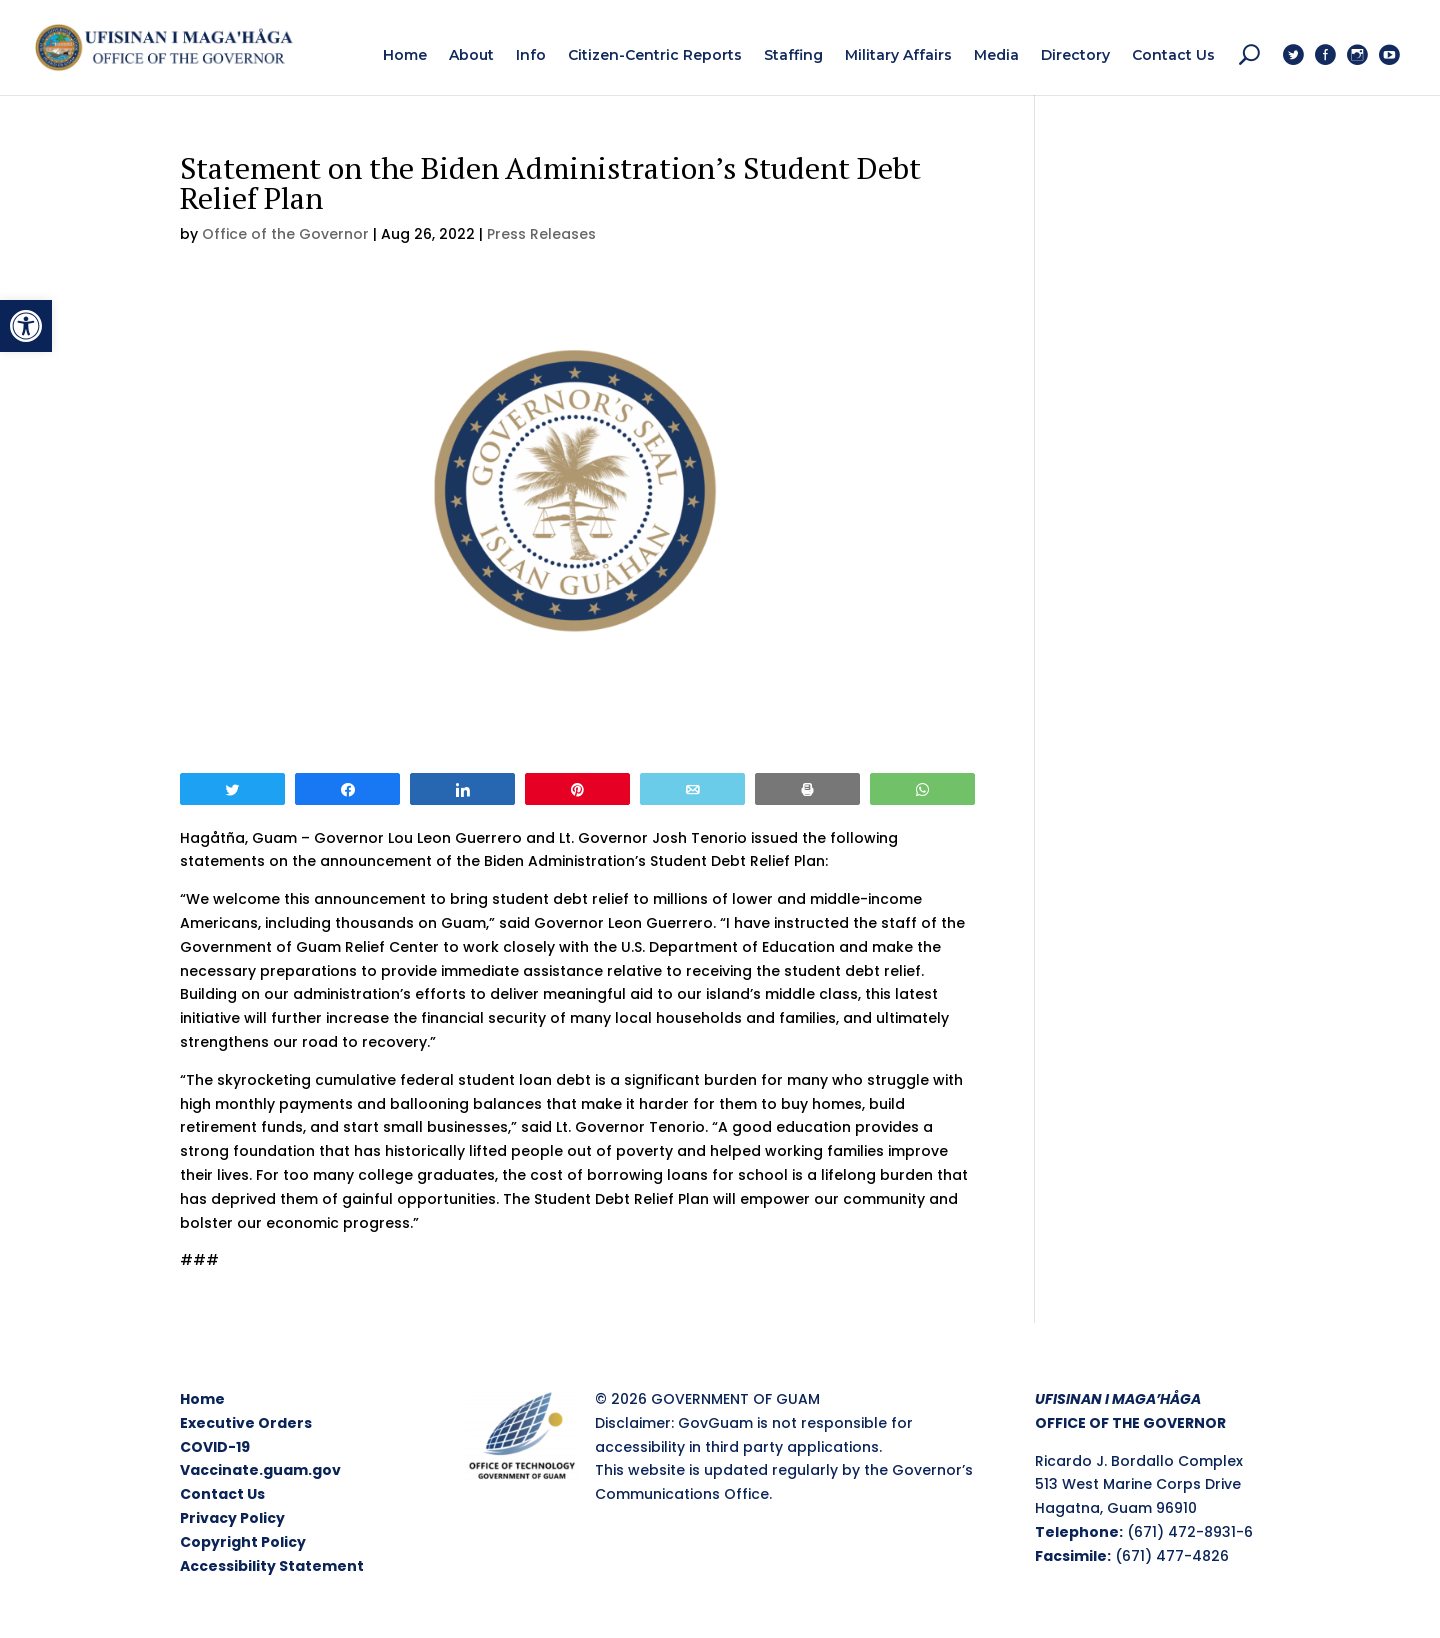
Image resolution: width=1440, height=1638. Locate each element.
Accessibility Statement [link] (272, 1566)
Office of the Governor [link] (285, 234)
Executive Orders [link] (246, 1423)
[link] (26, 326)
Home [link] (202, 1399)
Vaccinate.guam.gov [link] (260, 1470)
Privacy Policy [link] (232, 1518)
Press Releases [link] (541, 234)
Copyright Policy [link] (243, 1542)
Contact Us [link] (222, 1494)
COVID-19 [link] (215, 1447)
